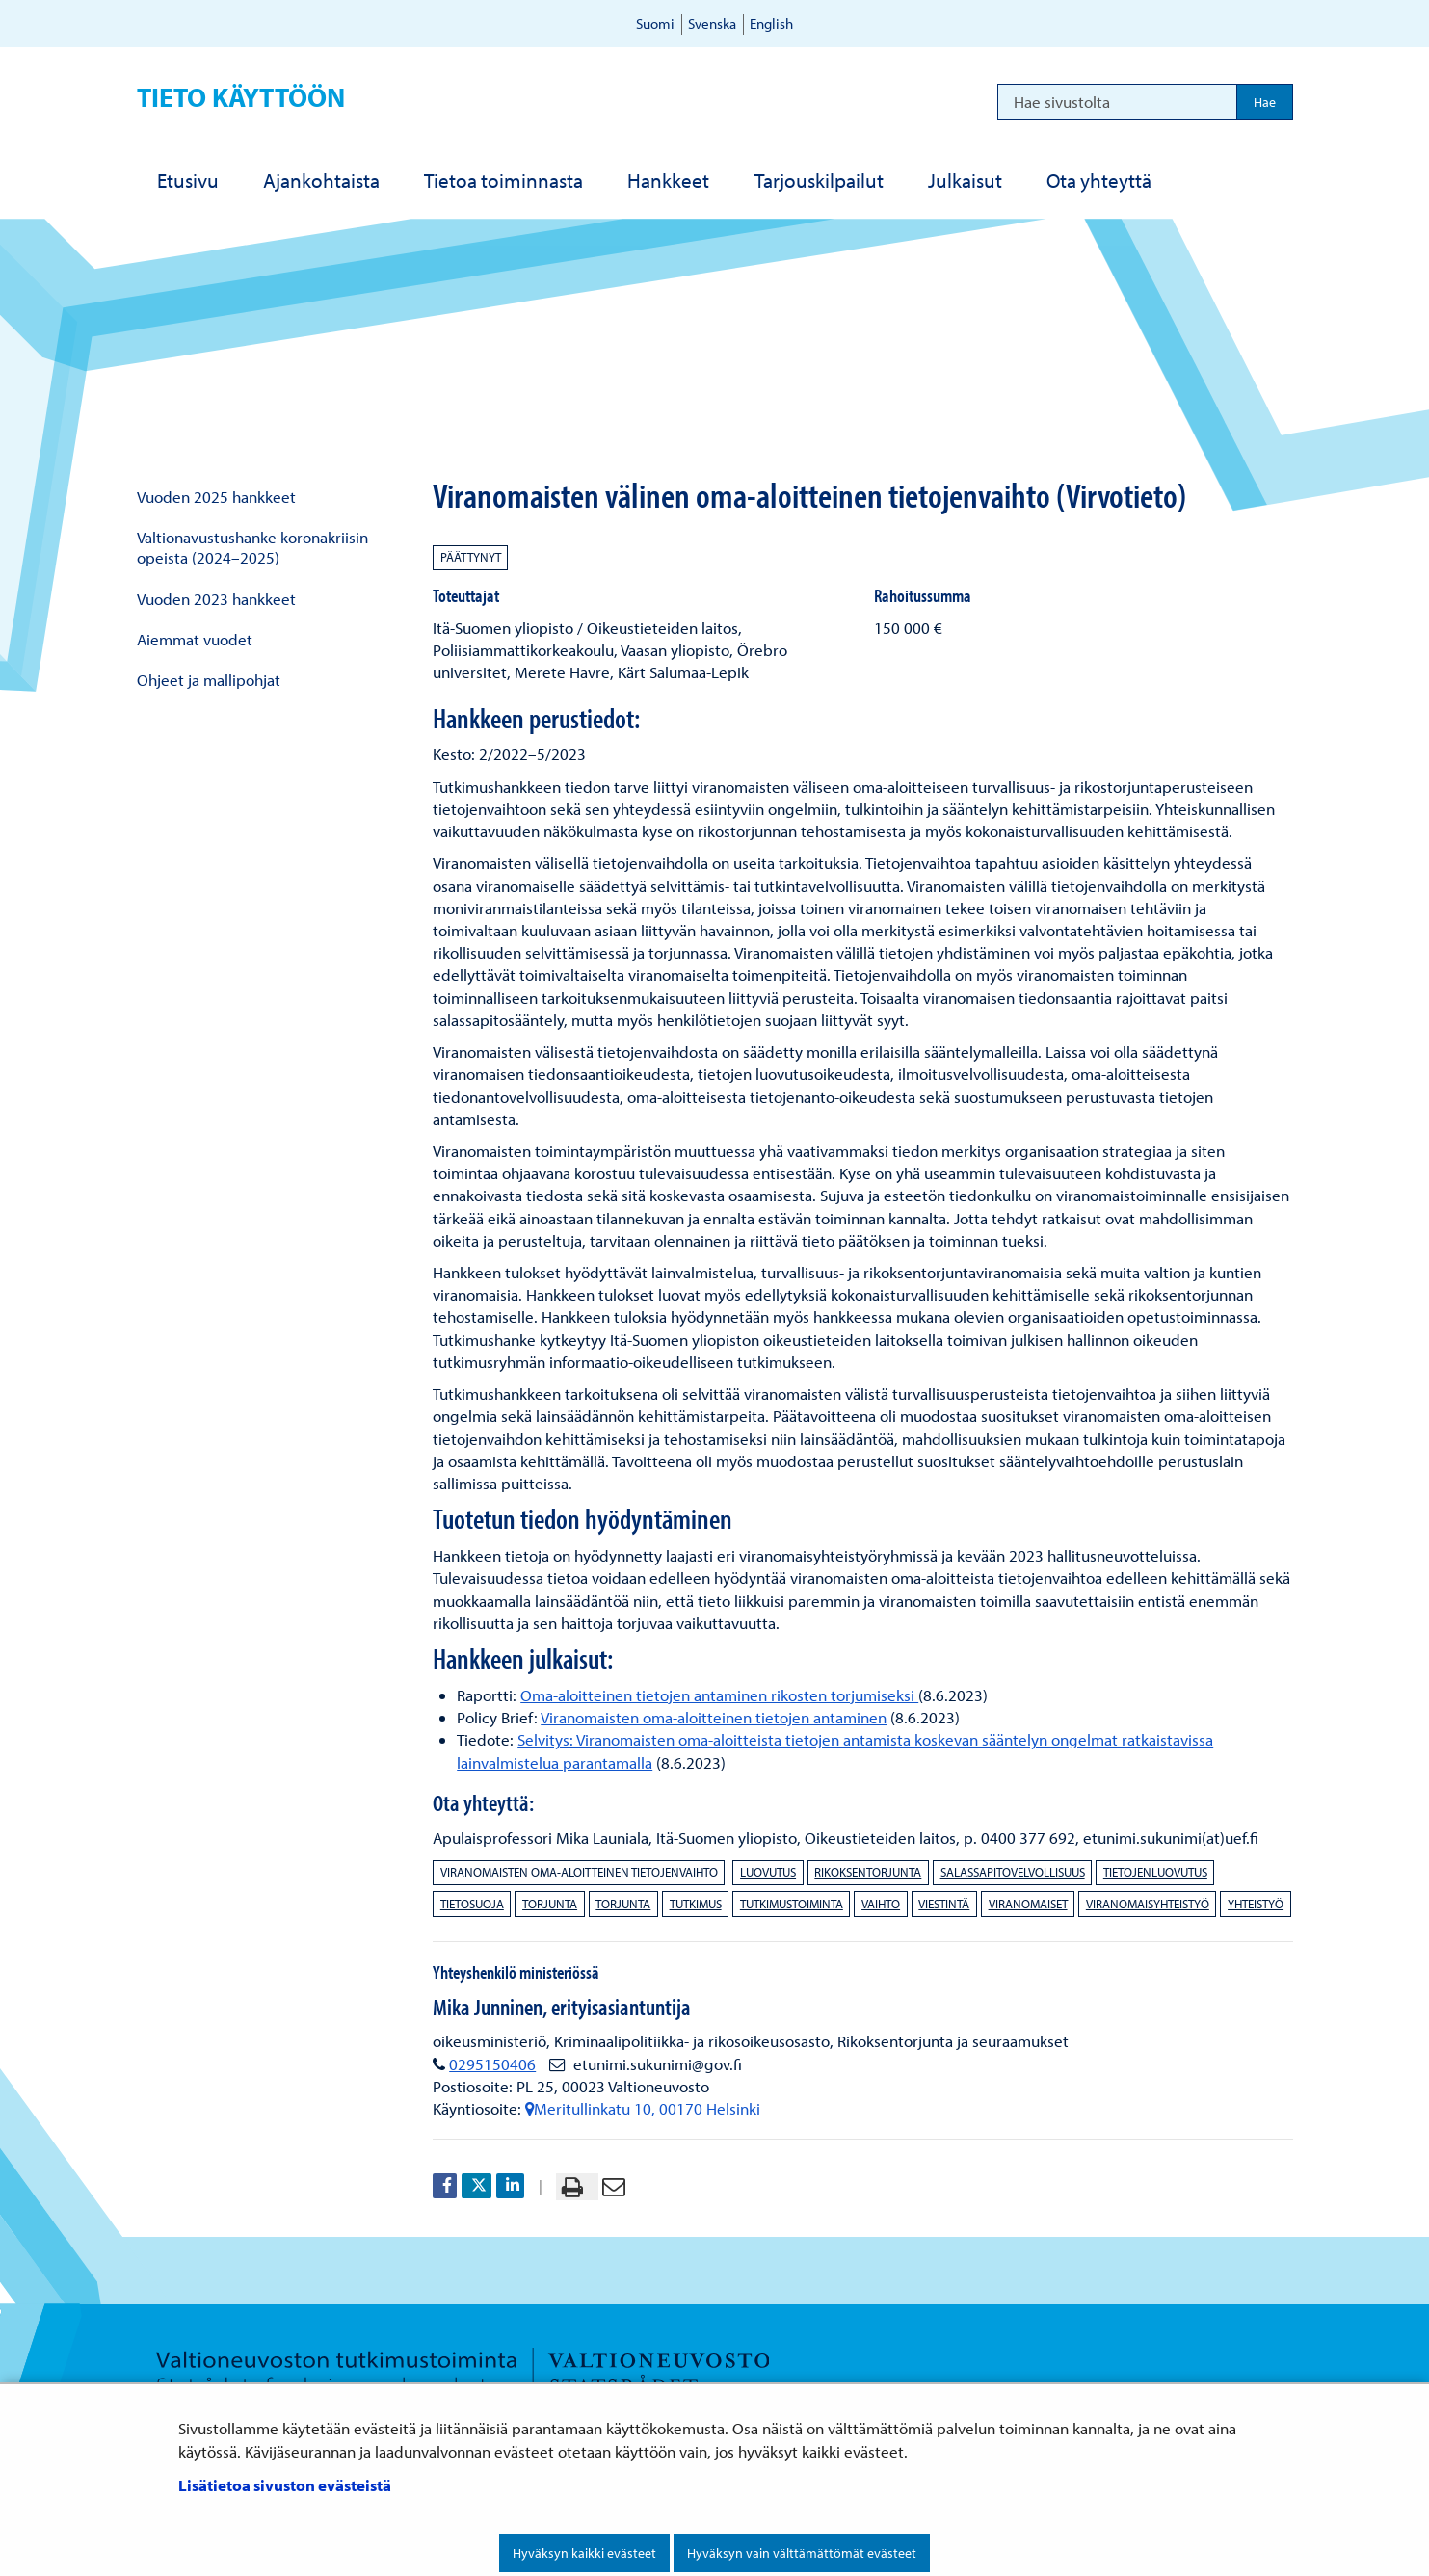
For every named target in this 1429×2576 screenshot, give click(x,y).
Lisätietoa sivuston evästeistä (284, 2485)
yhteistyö (1255, 1903)
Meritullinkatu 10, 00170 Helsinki (642, 2108)
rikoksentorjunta (867, 1871)
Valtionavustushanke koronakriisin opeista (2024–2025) (252, 547)
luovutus (768, 1871)
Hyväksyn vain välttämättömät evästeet (801, 2553)
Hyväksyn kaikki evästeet (584, 2553)
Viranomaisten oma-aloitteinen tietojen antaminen (714, 1717)
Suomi (655, 23)
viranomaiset (1028, 1903)
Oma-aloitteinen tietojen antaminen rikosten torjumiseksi (719, 1695)
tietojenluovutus (1155, 1871)
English (771, 23)
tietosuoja (472, 1903)
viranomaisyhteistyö (1147, 1903)
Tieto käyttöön (241, 97)
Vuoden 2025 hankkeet (216, 496)
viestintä (943, 1903)
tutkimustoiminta (791, 1903)
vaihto (880, 1903)
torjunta (549, 1903)
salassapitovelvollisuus (1012, 1871)
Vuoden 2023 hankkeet (216, 599)
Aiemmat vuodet (194, 639)
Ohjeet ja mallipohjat (208, 680)
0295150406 (492, 2064)
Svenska (712, 23)
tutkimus (696, 1903)
